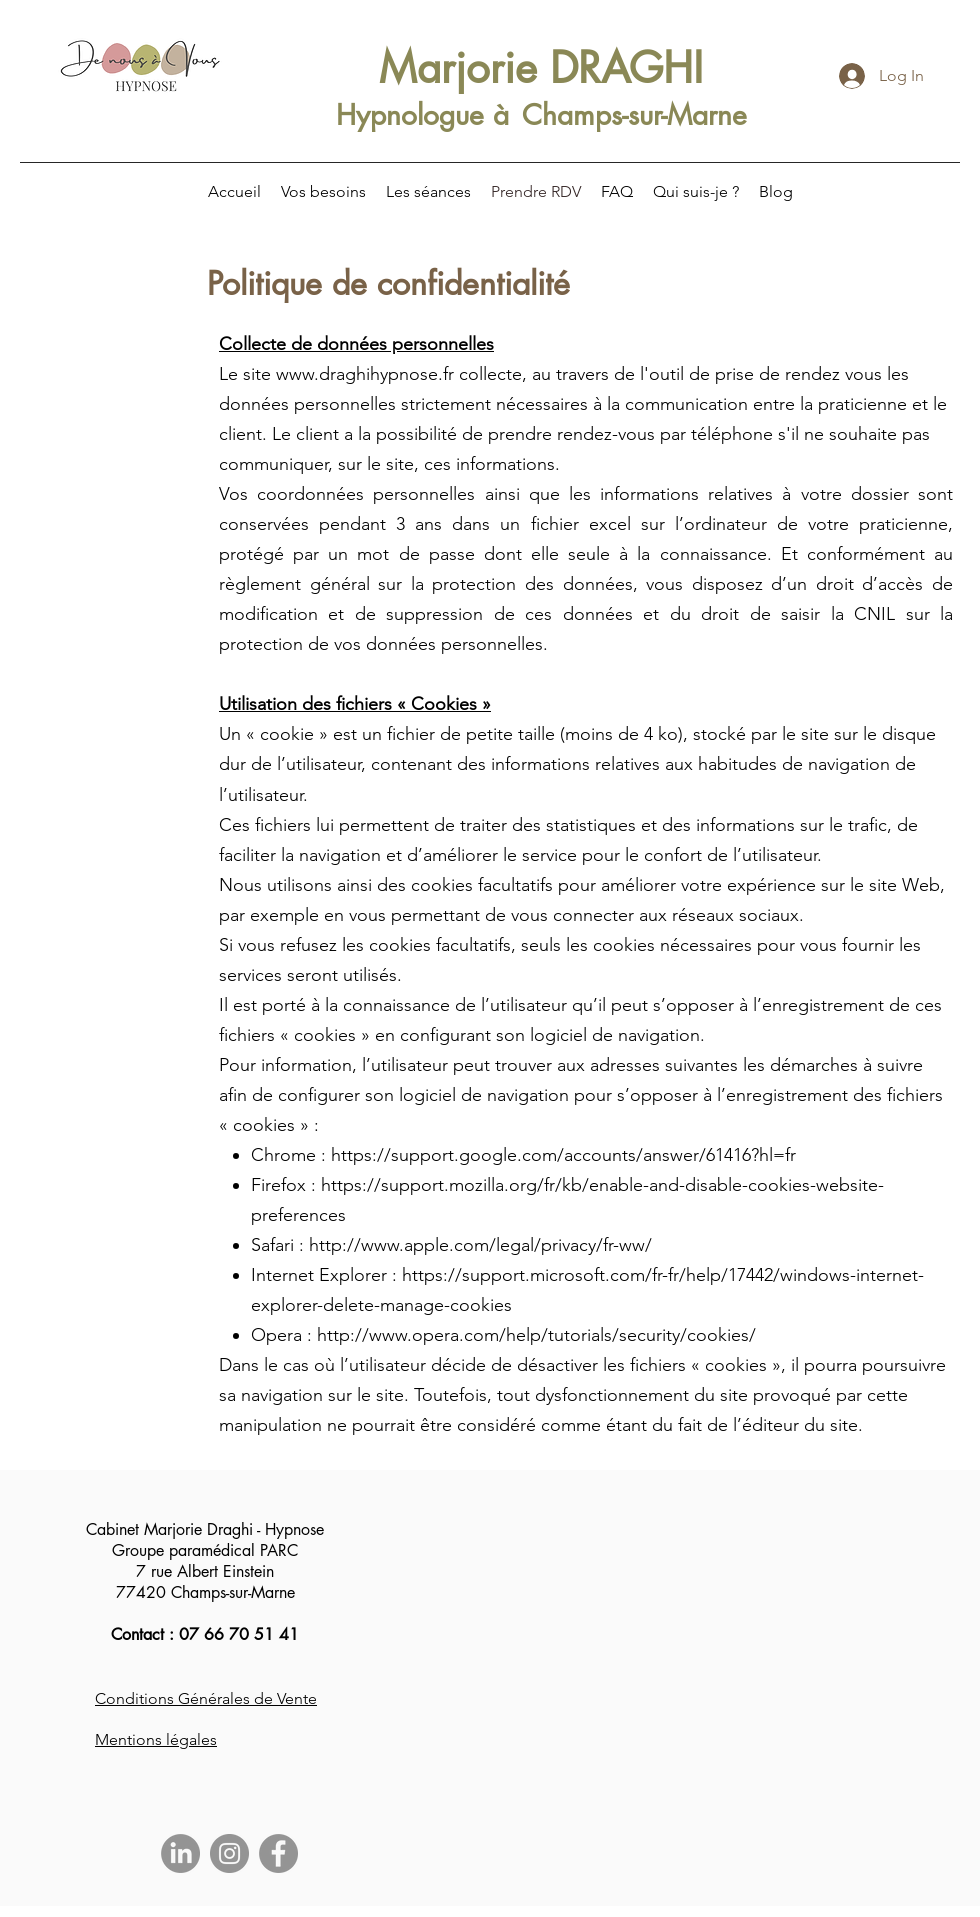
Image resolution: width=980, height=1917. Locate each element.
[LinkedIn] (180, 1853)
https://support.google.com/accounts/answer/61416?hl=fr (563, 1155)
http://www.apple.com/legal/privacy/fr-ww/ (480, 1245)
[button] (323, 192)
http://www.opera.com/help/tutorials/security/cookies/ (536, 1335)
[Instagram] (229, 1853)
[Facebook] (278, 1853)
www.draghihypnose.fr (365, 374)
